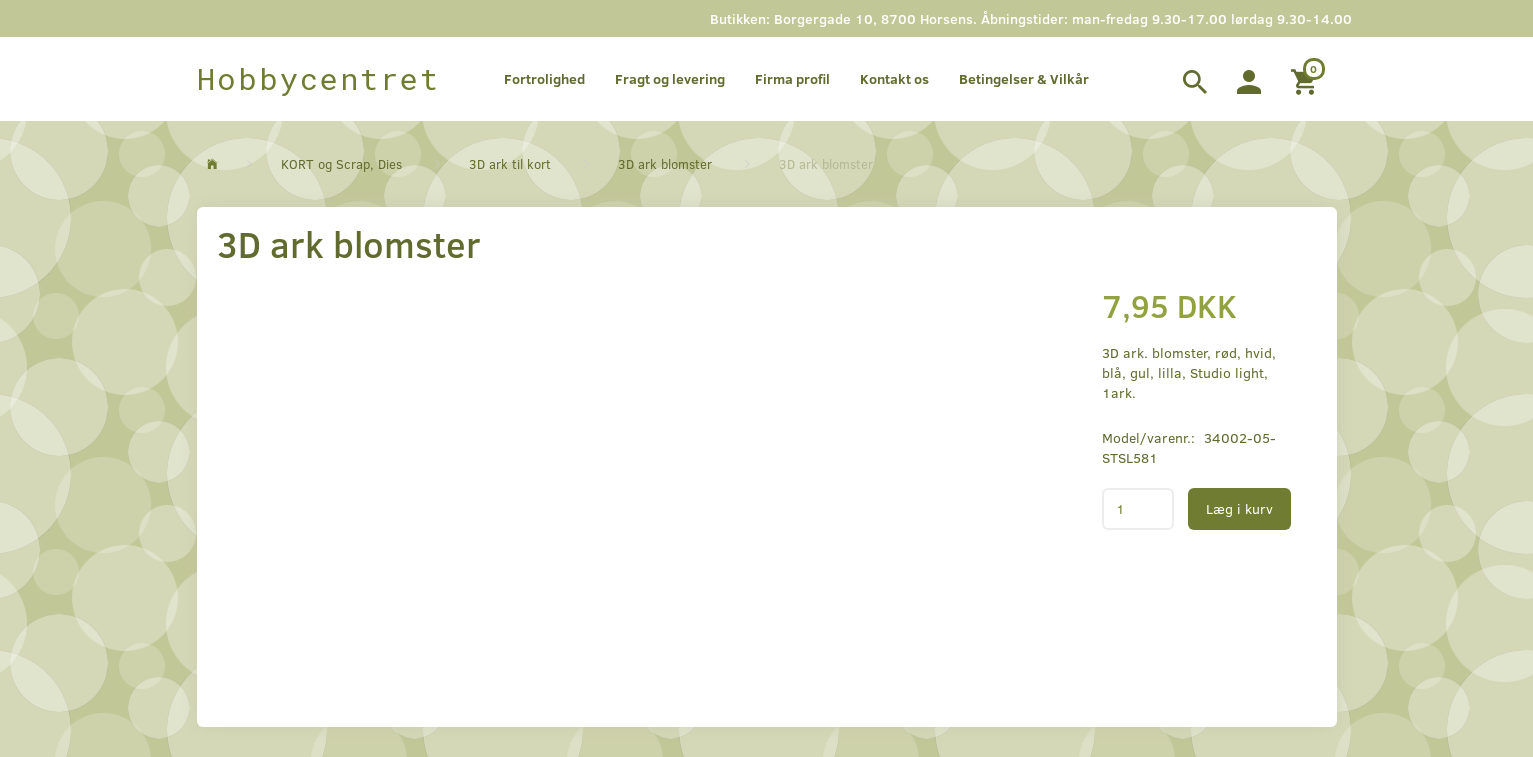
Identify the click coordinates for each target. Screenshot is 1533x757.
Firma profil (792, 78)
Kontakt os (894, 78)
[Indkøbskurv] (1306, 79)
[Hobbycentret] (318, 79)
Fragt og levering (670, 78)
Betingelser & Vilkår (1024, 78)
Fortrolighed (544, 78)
